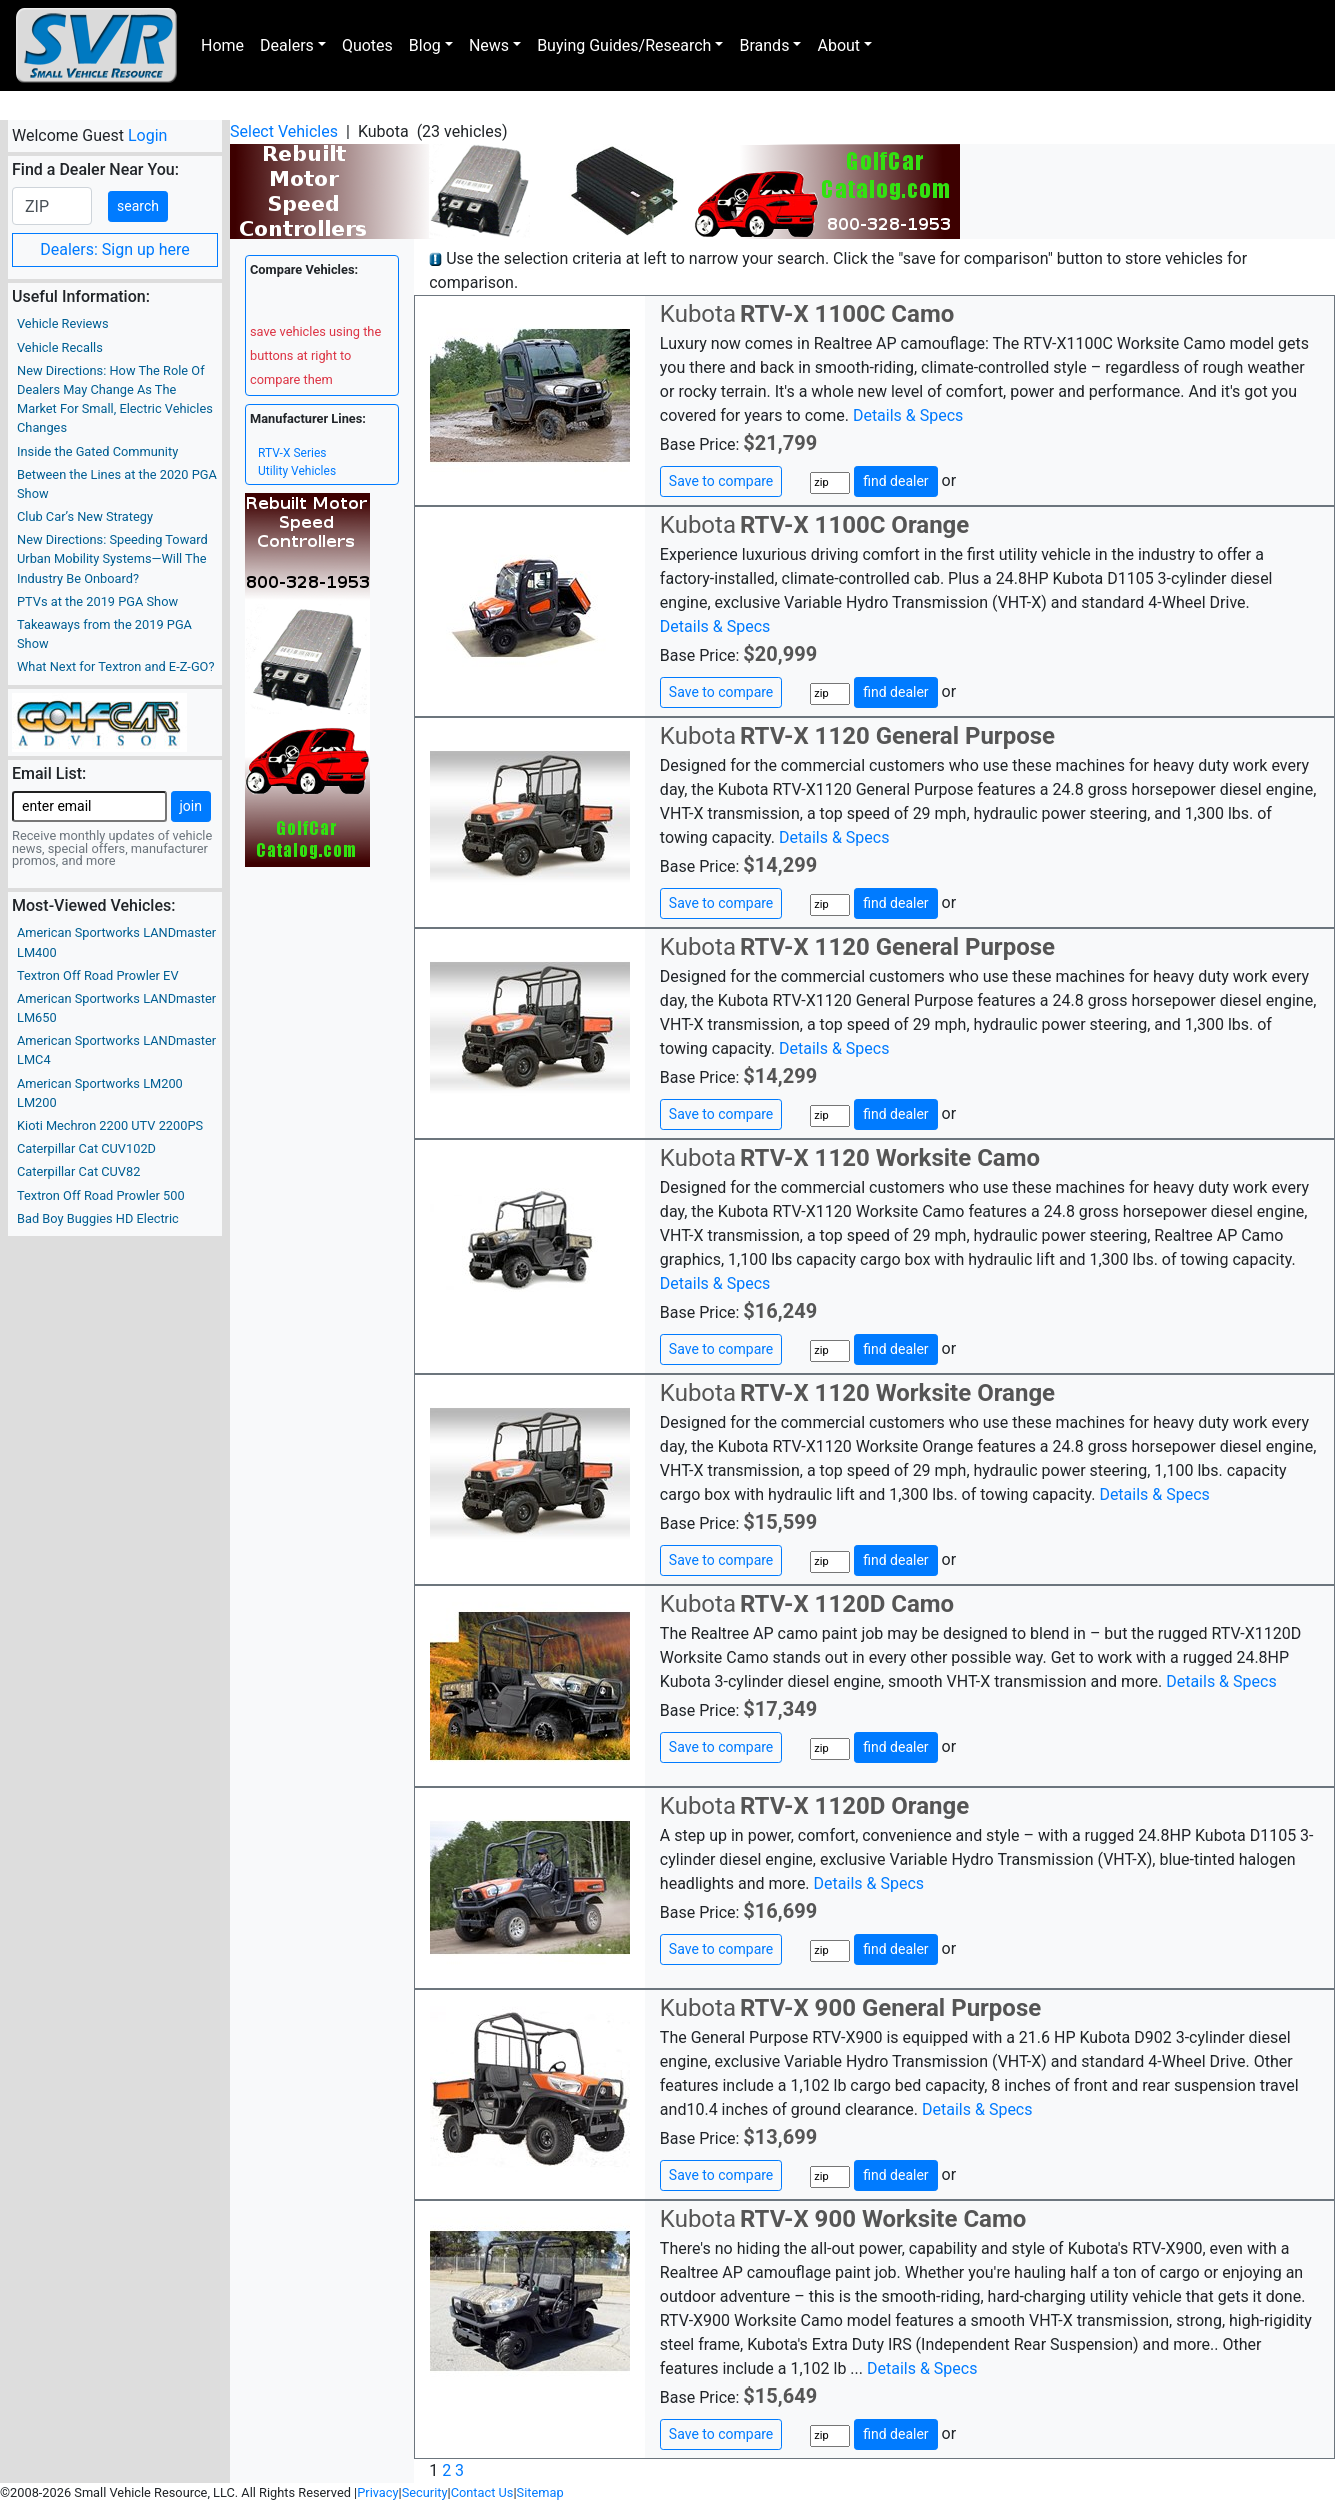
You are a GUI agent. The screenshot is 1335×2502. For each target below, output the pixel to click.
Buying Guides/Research (624, 45)
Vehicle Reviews (63, 323)
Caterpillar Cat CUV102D (86, 1148)
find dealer (895, 481)
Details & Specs (908, 415)
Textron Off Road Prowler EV (98, 975)
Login (147, 135)
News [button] (489, 45)
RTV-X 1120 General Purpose (897, 736)
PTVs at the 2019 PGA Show (97, 601)
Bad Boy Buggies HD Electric (98, 1218)
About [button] (838, 45)
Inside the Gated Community (97, 451)
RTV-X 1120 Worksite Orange (897, 1393)
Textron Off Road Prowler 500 (101, 1195)
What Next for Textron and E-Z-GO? (115, 666)
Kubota (698, 314)
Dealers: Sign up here (115, 249)
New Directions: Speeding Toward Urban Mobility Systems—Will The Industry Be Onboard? (112, 558)
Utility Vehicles (297, 471)
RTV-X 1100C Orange (854, 525)
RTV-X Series (292, 453)
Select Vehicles (284, 131)
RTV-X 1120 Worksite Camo (890, 1158)
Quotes (367, 45)
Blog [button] (425, 45)
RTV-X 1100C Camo (847, 314)
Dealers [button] (287, 45)
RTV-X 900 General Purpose (890, 2008)
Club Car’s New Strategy (85, 516)
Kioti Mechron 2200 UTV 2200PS (110, 1125)
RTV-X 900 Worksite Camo (883, 2219)
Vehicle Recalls (60, 347)
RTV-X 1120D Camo (847, 1604)
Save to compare (721, 481)
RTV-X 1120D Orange (854, 1806)
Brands (764, 45)
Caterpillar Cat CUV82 (78, 1171)
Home (222, 45)
